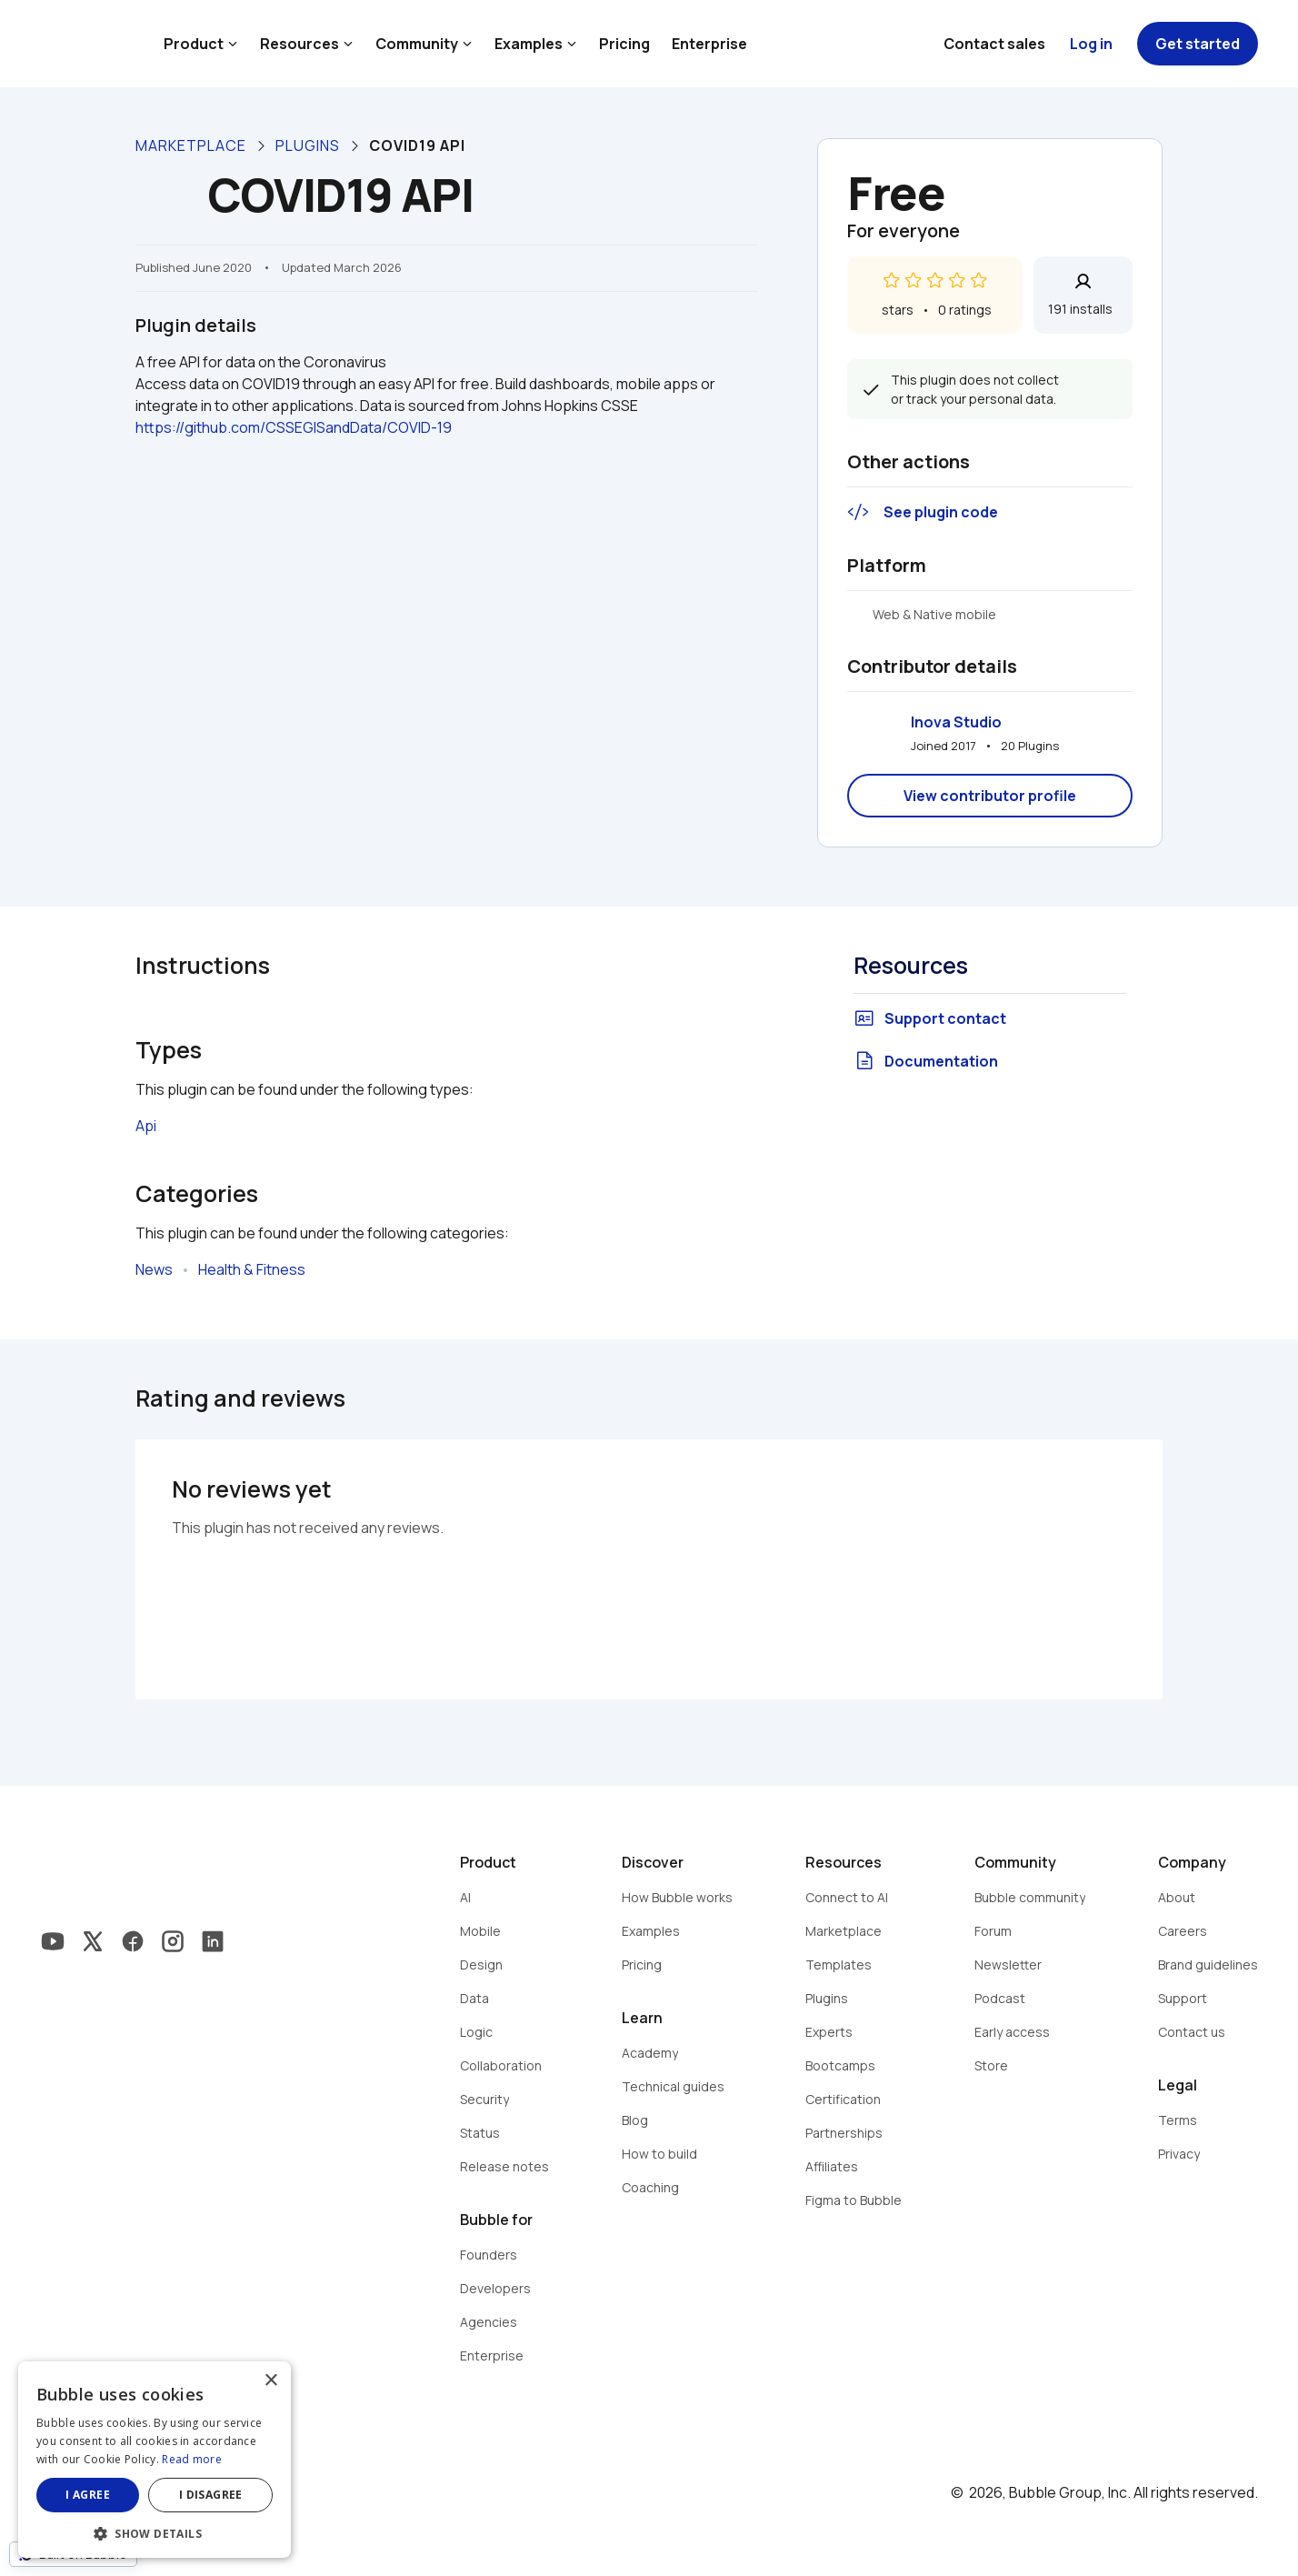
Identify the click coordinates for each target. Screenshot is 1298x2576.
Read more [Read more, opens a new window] (192, 2459)
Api (145, 1126)
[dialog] (154, 2459)
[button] (154, 2532)
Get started (1197, 44)
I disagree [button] (211, 2494)
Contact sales (994, 44)
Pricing (624, 44)
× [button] (270, 2381)
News (154, 1269)
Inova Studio (956, 722)
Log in (1091, 44)
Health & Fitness (251, 1269)
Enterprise (709, 44)
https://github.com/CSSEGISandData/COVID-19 (293, 427)
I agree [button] (87, 2494)
